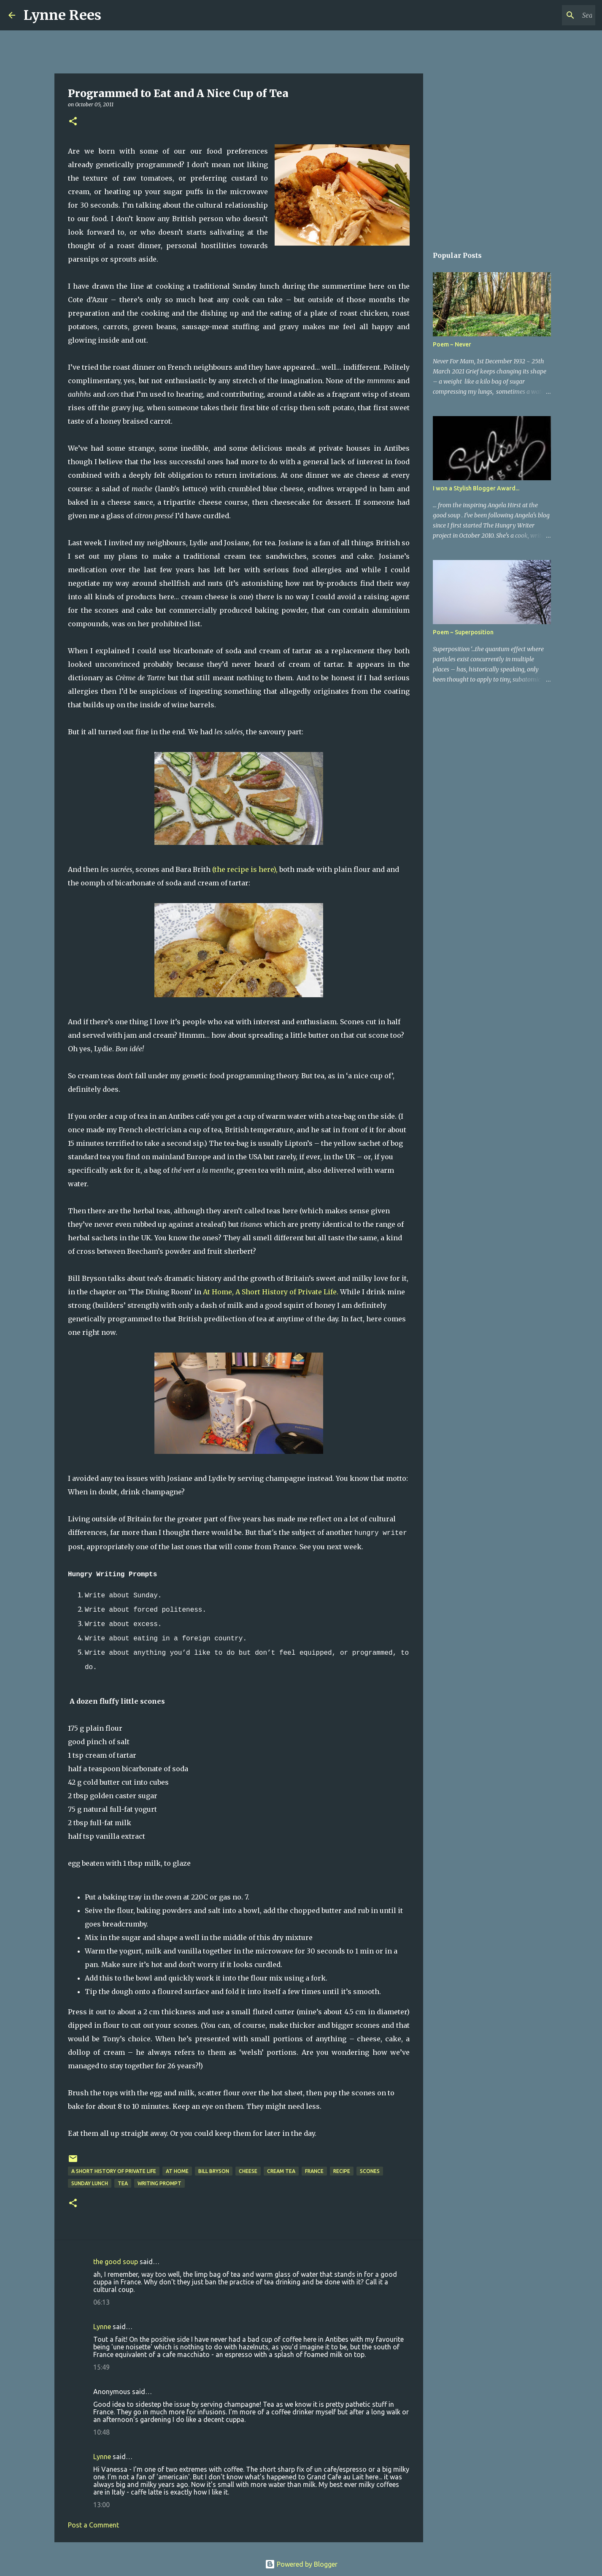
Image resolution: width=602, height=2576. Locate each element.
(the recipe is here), (245, 869)
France (314, 2171)
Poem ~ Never (452, 344)
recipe (341, 2171)
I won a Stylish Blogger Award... (476, 488)
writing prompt (159, 2183)
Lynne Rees (62, 15)
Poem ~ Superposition (463, 632)
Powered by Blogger (301, 2564)
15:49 (101, 2367)
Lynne (102, 2326)
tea (123, 2183)
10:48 (101, 2432)
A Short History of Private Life (113, 2171)
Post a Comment (93, 2525)
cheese (248, 2171)
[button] (73, 121)
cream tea (281, 2171)
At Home (177, 2171)
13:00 (101, 2504)
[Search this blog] (551, 15)
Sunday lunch (89, 2183)
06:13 (101, 2302)
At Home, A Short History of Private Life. (270, 1292)
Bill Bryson (213, 2171)
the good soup (115, 2261)
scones (370, 2171)
